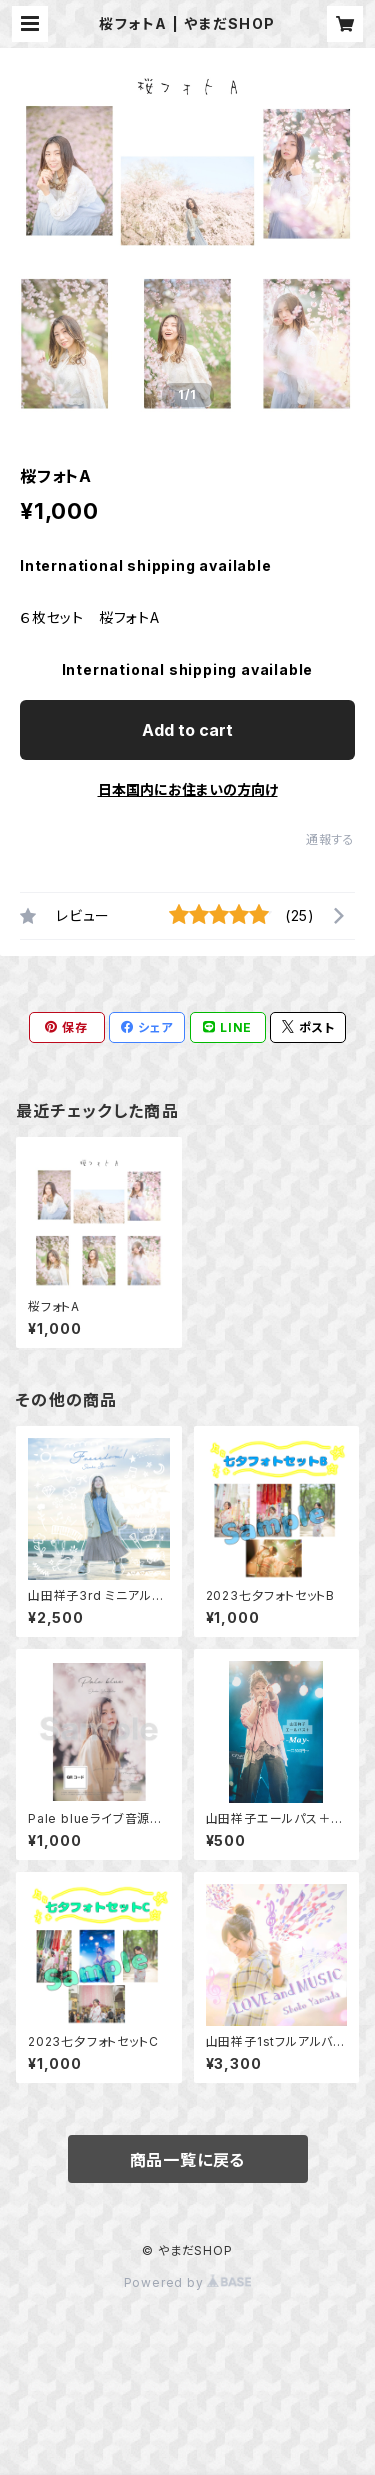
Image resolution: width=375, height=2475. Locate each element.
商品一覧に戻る (188, 2160)
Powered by (188, 2282)
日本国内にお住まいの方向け (188, 789)
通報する (330, 839)
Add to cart (187, 730)
